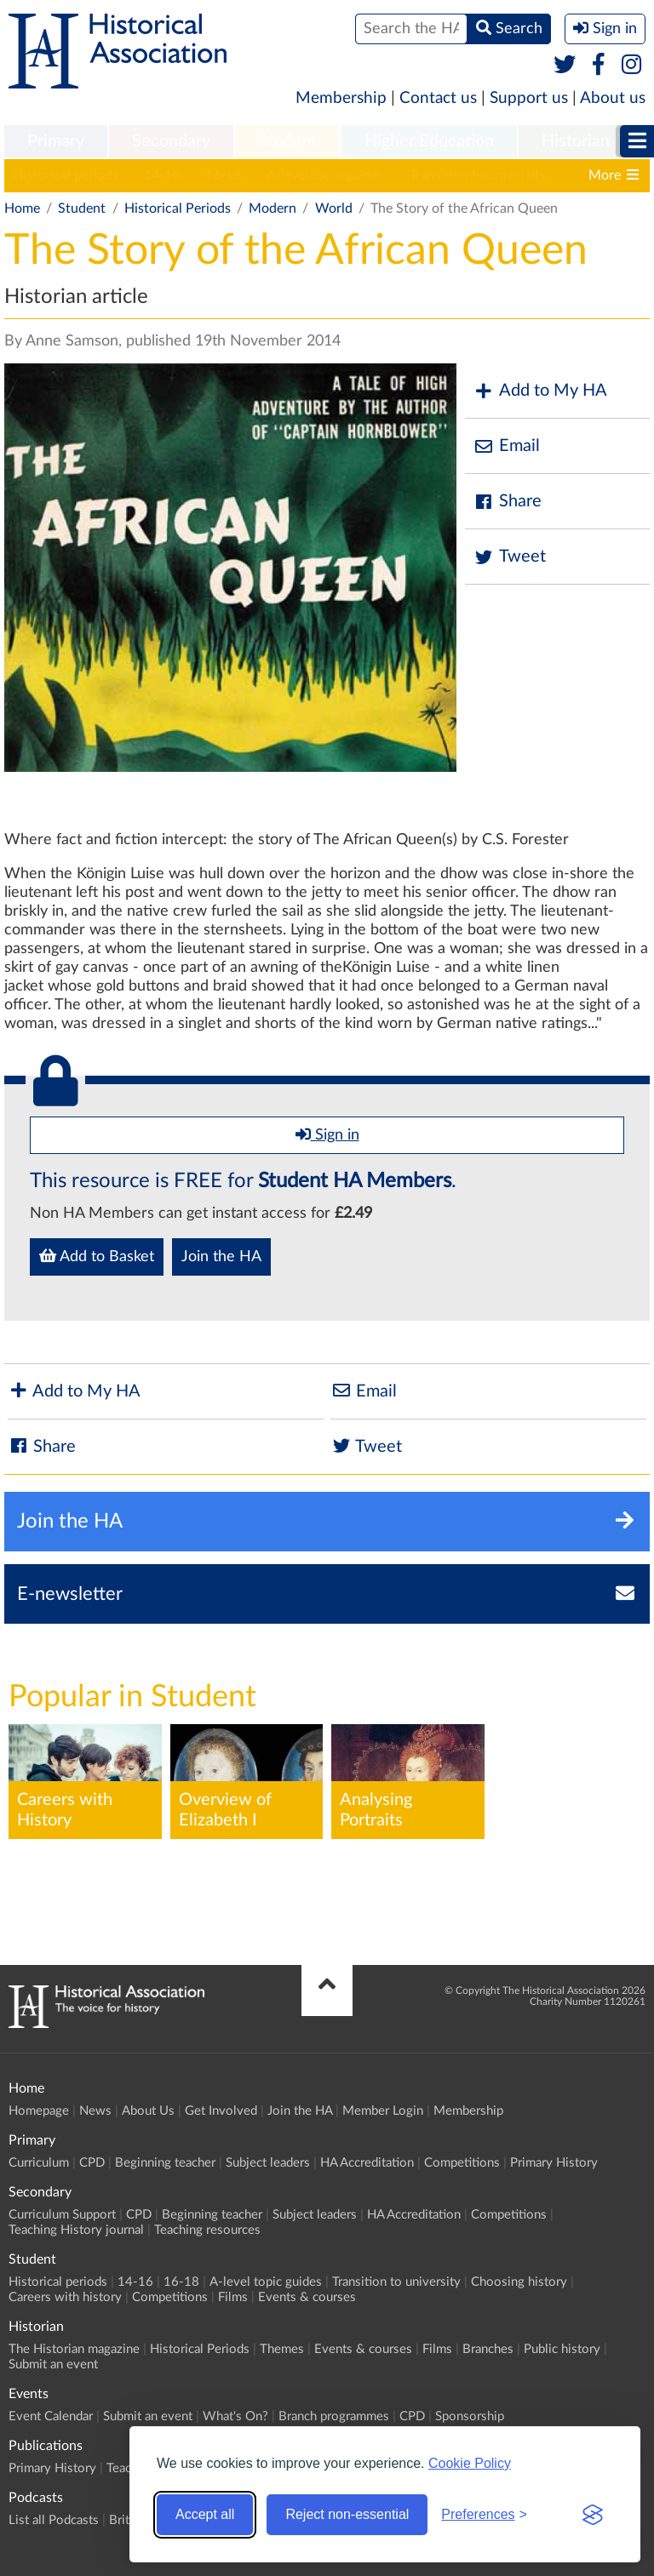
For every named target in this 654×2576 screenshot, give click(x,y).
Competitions (462, 2162)
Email (506, 446)
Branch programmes (333, 2416)
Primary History (554, 2162)
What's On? (235, 2416)
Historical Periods (177, 208)
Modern (272, 208)
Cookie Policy (469, 2463)
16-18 (223, 175)
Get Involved (221, 2111)
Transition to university (478, 175)
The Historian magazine (74, 2349)
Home (22, 208)
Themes (282, 2349)
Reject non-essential (347, 2514)
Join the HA (221, 1257)
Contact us (438, 98)
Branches (487, 2349)
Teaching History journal (76, 2230)
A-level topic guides (325, 175)
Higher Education (429, 141)
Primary (55, 141)
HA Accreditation (367, 2162)
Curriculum (39, 2162)
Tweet (509, 557)
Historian (576, 141)
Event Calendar (51, 2416)
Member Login (382, 2111)
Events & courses (307, 2297)
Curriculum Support (62, 2214)
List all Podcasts (54, 2520)
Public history (562, 2349)
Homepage (39, 2111)
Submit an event (53, 2364)
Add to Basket (96, 1256)
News (95, 2111)
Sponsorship (469, 2416)
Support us (529, 98)
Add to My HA (540, 391)
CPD (92, 2162)
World (334, 208)
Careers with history (65, 2297)
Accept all (204, 2514)
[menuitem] (55, 142)
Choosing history (519, 2282)
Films (233, 2297)
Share (507, 502)
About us (612, 98)
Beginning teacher (165, 2162)
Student (287, 141)
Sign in (327, 1134)
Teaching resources (207, 2230)
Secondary (171, 141)
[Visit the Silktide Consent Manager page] (592, 2514)
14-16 (162, 175)
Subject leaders (268, 2162)
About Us (148, 2111)
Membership (341, 98)
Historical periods (65, 175)
